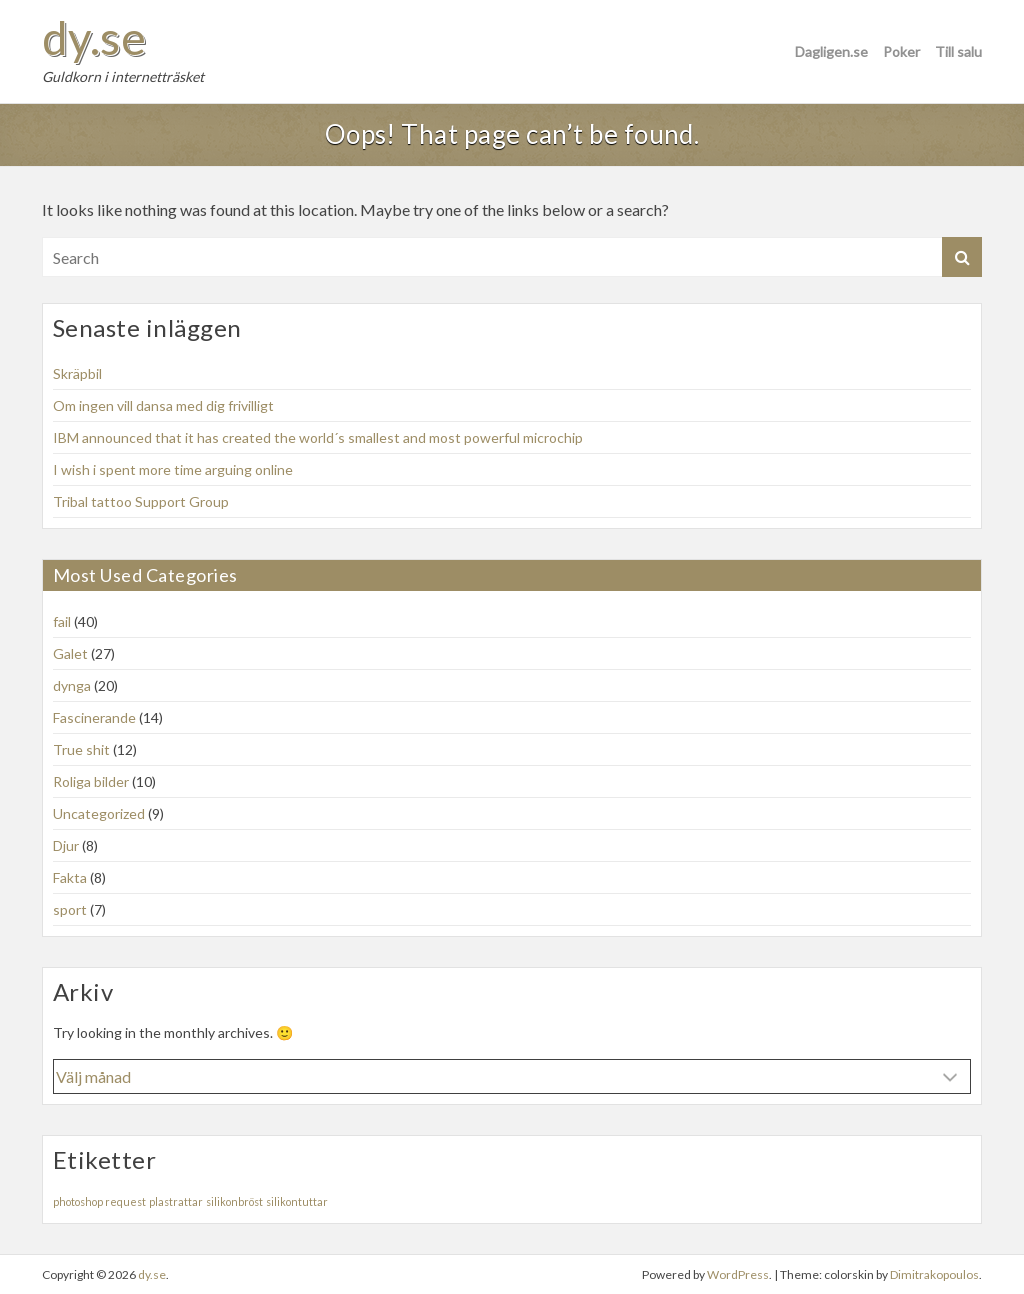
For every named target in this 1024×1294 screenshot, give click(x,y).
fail (62, 621)
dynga (72, 685)
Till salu (958, 51)
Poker (901, 51)
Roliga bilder (91, 781)
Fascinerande (94, 717)
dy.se (94, 38)
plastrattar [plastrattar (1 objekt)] (176, 1201)
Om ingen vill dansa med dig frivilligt (163, 405)
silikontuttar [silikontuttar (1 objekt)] (297, 1201)
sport (70, 909)
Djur (66, 845)
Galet (70, 653)
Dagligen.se (831, 51)
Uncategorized (99, 813)
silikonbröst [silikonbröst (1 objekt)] (234, 1201)
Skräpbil (77, 373)
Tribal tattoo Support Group (141, 501)
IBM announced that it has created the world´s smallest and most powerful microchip (318, 437)
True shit (81, 749)
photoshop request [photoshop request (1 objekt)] (99, 1201)
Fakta (70, 877)
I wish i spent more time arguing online (173, 469)
